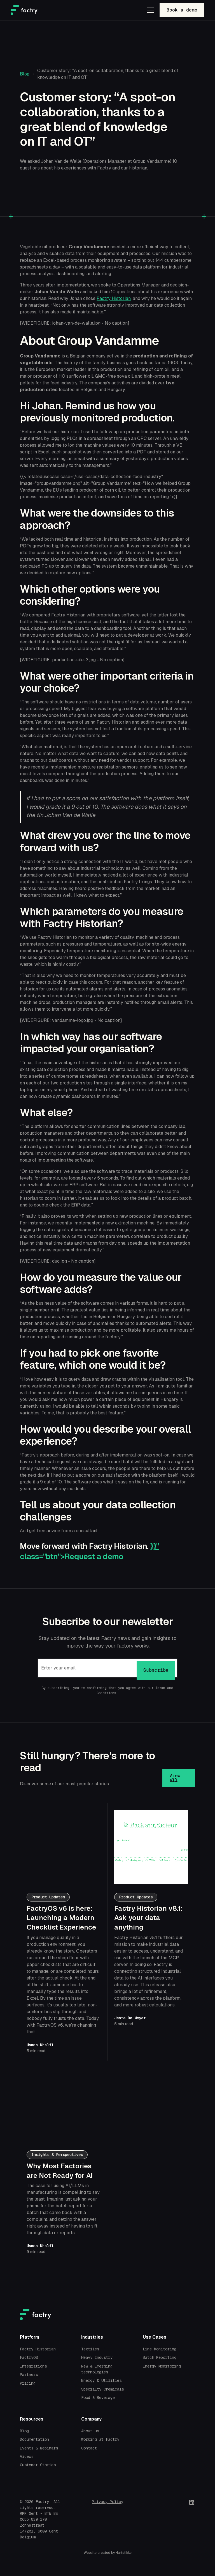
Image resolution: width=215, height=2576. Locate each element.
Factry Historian (114, 298)
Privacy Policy (107, 2501)
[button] (149, 10)
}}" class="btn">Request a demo (89, 1551)
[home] (24, 10)
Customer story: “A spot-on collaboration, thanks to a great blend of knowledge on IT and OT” (107, 74)
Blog (24, 74)
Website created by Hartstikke (108, 2552)
